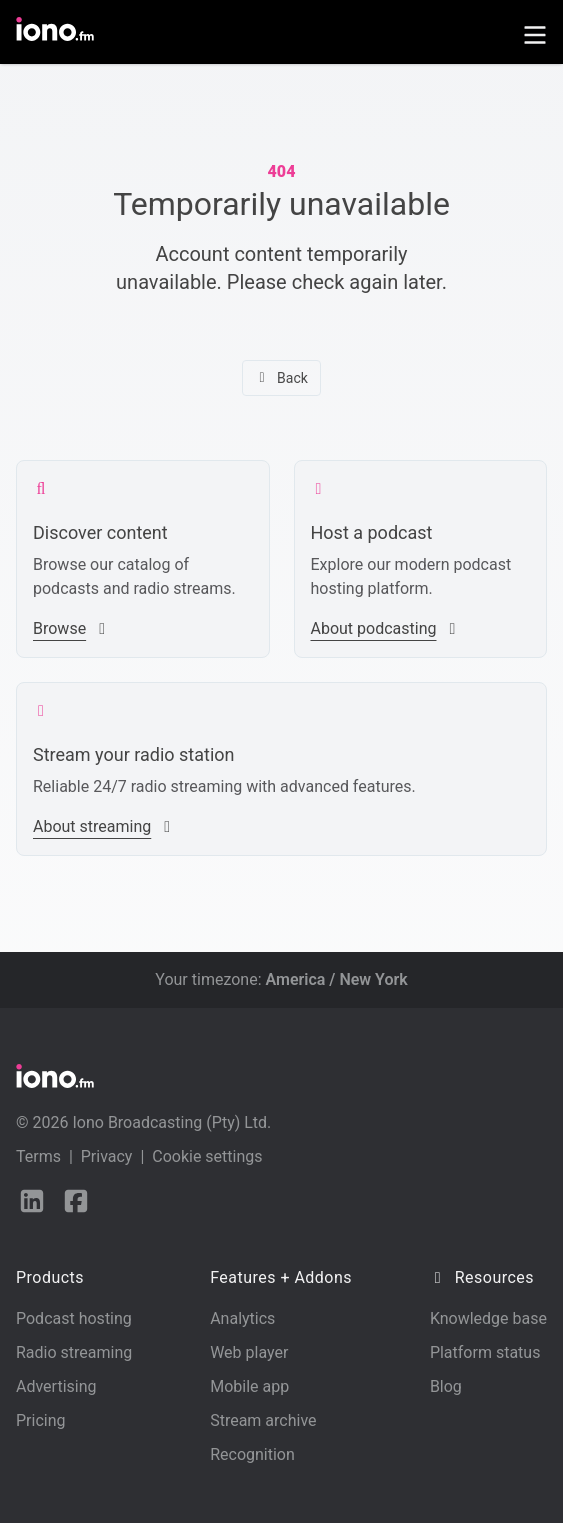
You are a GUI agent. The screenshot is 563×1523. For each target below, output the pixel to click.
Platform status (485, 1352)
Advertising (56, 1386)
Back (281, 378)
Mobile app (249, 1386)
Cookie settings (207, 1156)
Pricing (41, 1420)
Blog (446, 1386)
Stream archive (263, 1420)
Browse (71, 628)
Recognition (252, 1454)
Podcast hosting (74, 1318)
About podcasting (386, 628)
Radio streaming (74, 1352)
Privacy (107, 1156)
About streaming (104, 826)
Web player (249, 1352)
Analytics (242, 1318)
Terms (38, 1156)
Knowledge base (488, 1318)
